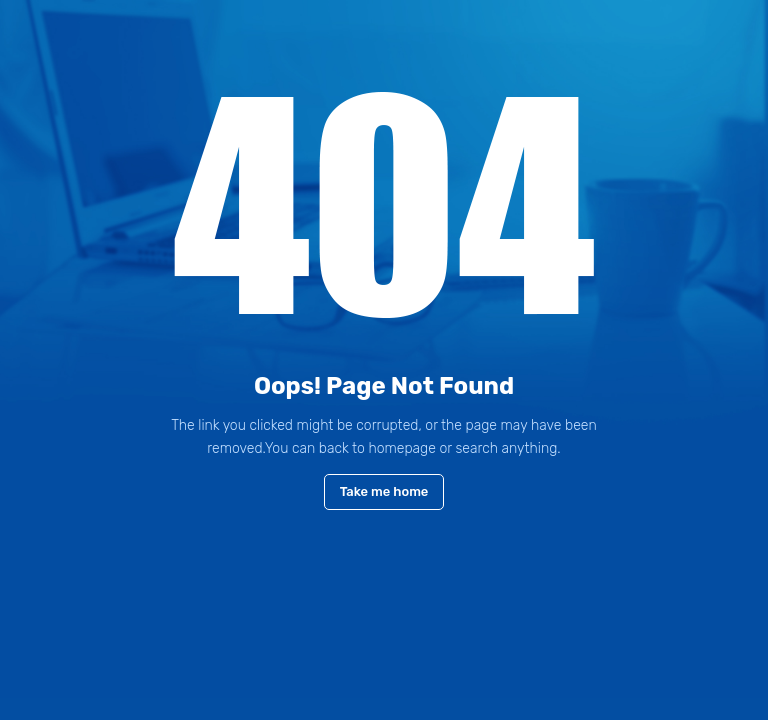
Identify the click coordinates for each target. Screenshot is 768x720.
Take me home (384, 491)
